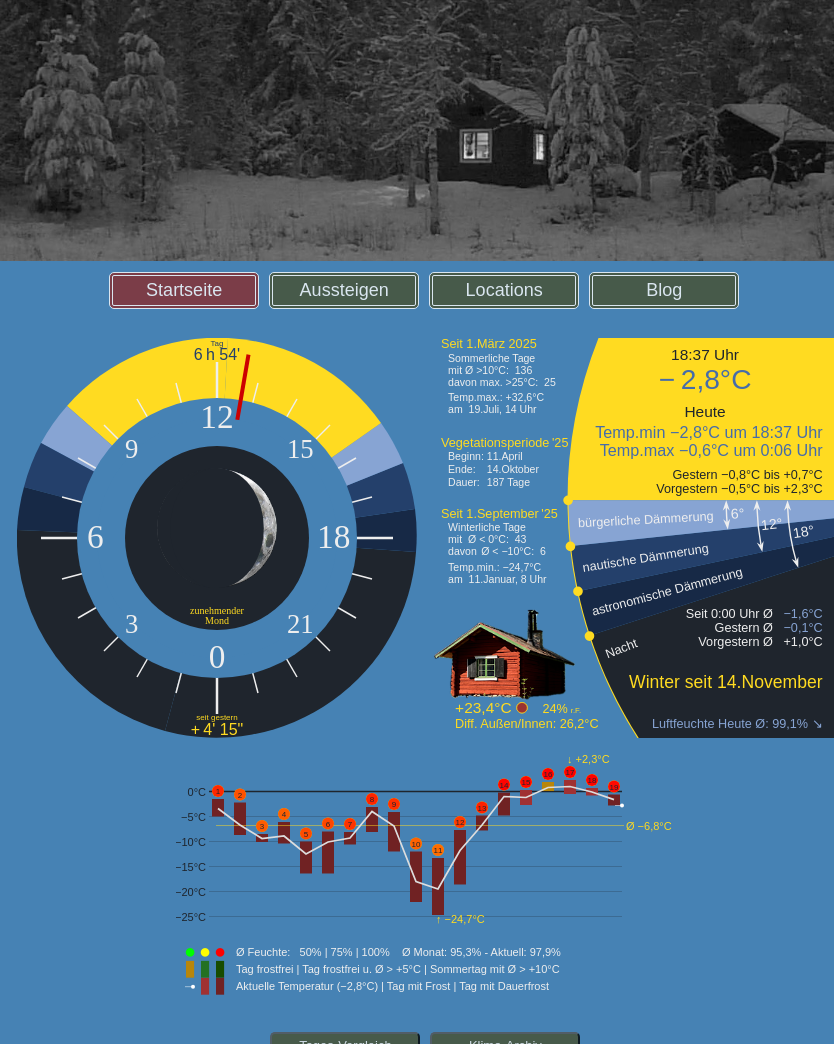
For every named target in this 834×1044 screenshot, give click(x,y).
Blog (664, 290)
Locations (504, 290)
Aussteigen (344, 290)
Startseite (184, 290)
